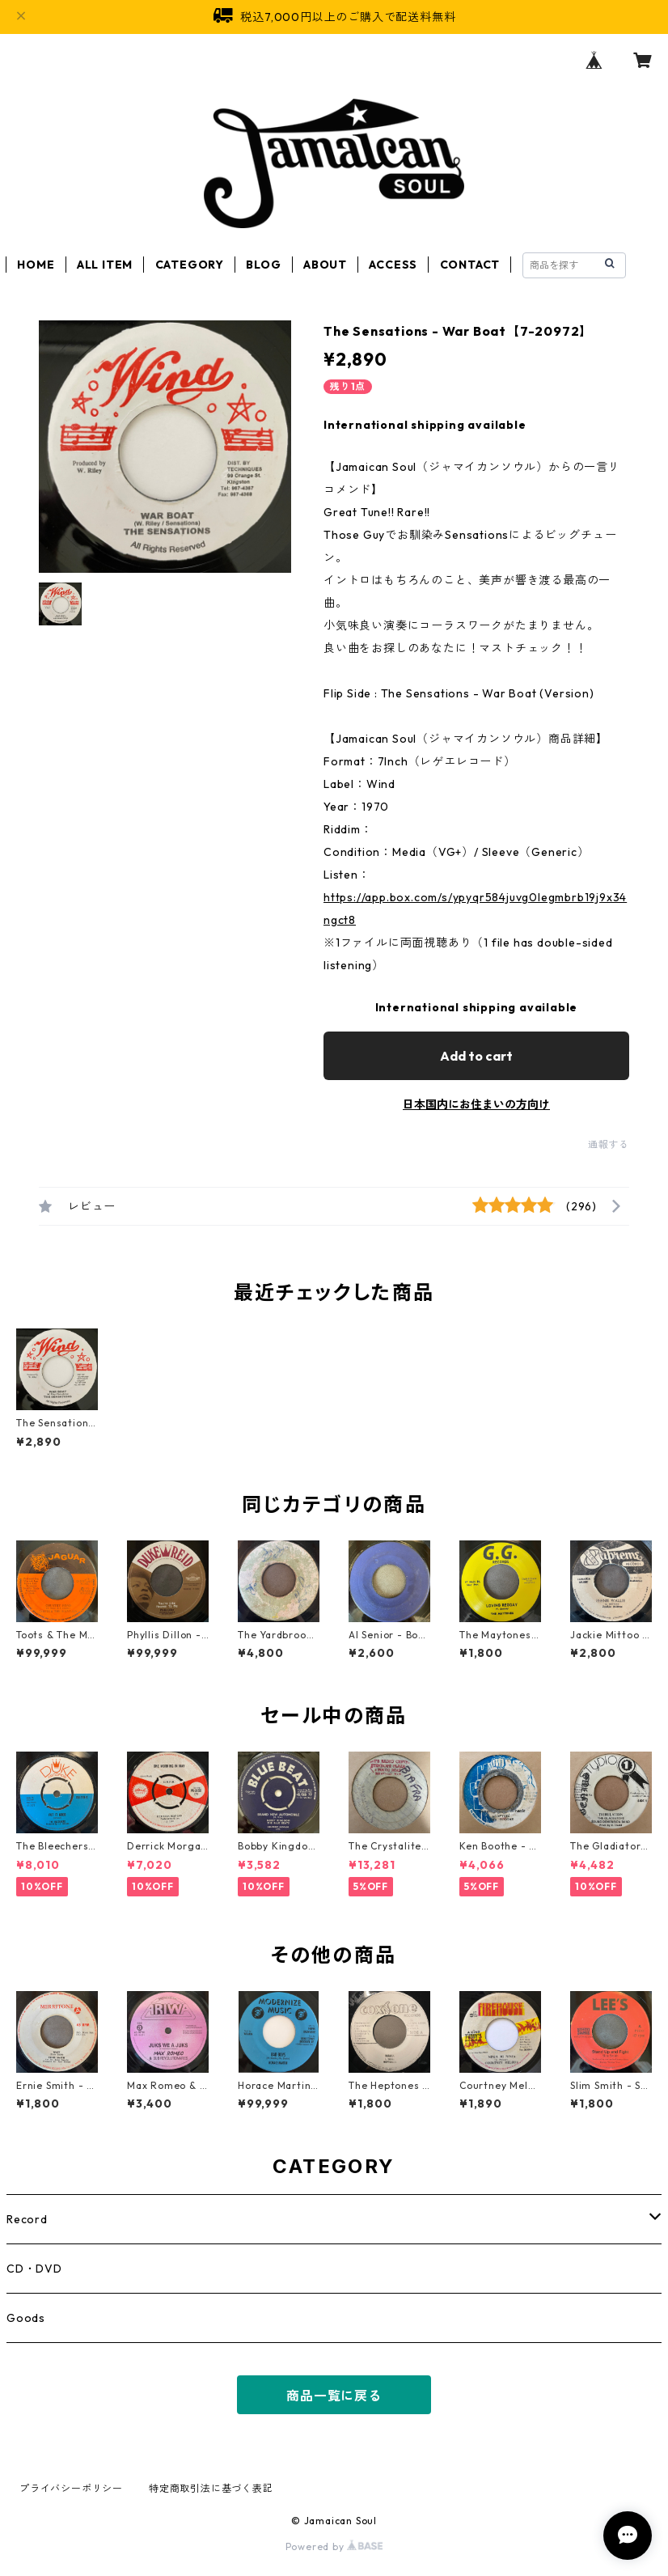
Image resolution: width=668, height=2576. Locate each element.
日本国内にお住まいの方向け (476, 1104)
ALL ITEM (105, 264)
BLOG (263, 264)
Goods (25, 2318)
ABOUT (325, 264)
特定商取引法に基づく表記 (211, 2488)
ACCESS (393, 264)
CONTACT (470, 264)
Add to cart (476, 1056)
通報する (608, 1144)
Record (27, 2219)
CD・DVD (34, 2268)
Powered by (334, 2546)
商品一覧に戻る (334, 2395)
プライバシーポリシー (71, 2488)
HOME (35, 264)
